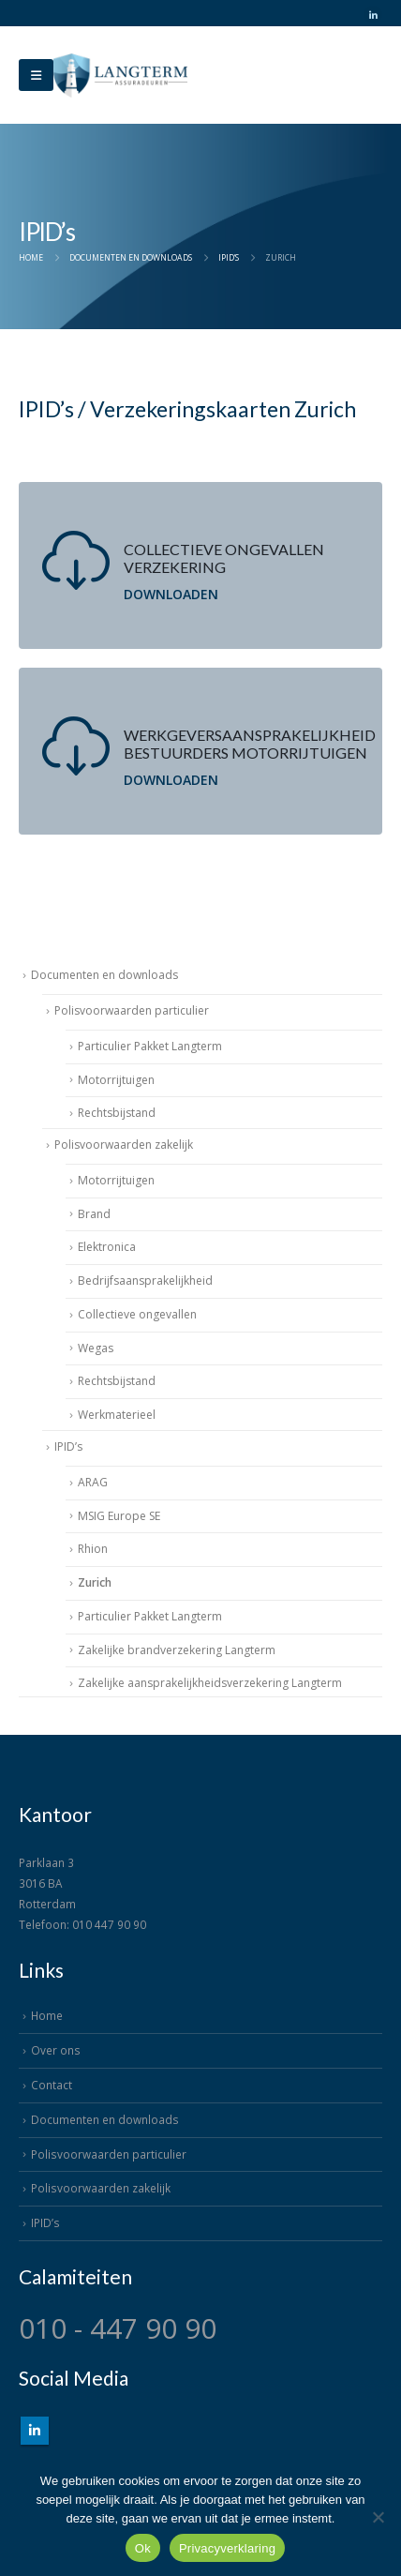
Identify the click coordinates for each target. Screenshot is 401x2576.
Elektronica (107, 1247)
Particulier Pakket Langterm (150, 1046)
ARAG (93, 1482)
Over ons (56, 2049)
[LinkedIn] (373, 15)
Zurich (94, 1582)
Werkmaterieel (117, 1415)
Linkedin (35, 2431)
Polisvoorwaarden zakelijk (123, 1144)
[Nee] (377, 2517)
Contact (51, 2084)
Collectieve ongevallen (137, 1314)
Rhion (93, 1549)
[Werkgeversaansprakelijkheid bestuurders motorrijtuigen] (200, 751)
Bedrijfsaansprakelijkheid (145, 1280)
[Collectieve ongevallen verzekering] (200, 565)
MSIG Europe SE (119, 1516)
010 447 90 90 (109, 1924)
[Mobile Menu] (36, 75)
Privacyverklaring (227, 2548)
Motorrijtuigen (116, 1080)
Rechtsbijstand (117, 1113)
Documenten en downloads (104, 975)
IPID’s (68, 1446)
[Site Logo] (120, 75)
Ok (143, 2548)
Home (47, 2015)
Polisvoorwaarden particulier (131, 1010)
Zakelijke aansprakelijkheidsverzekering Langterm (210, 1683)
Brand (94, 1214)
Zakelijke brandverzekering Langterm (176, 1650)
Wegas (95, 1348)
